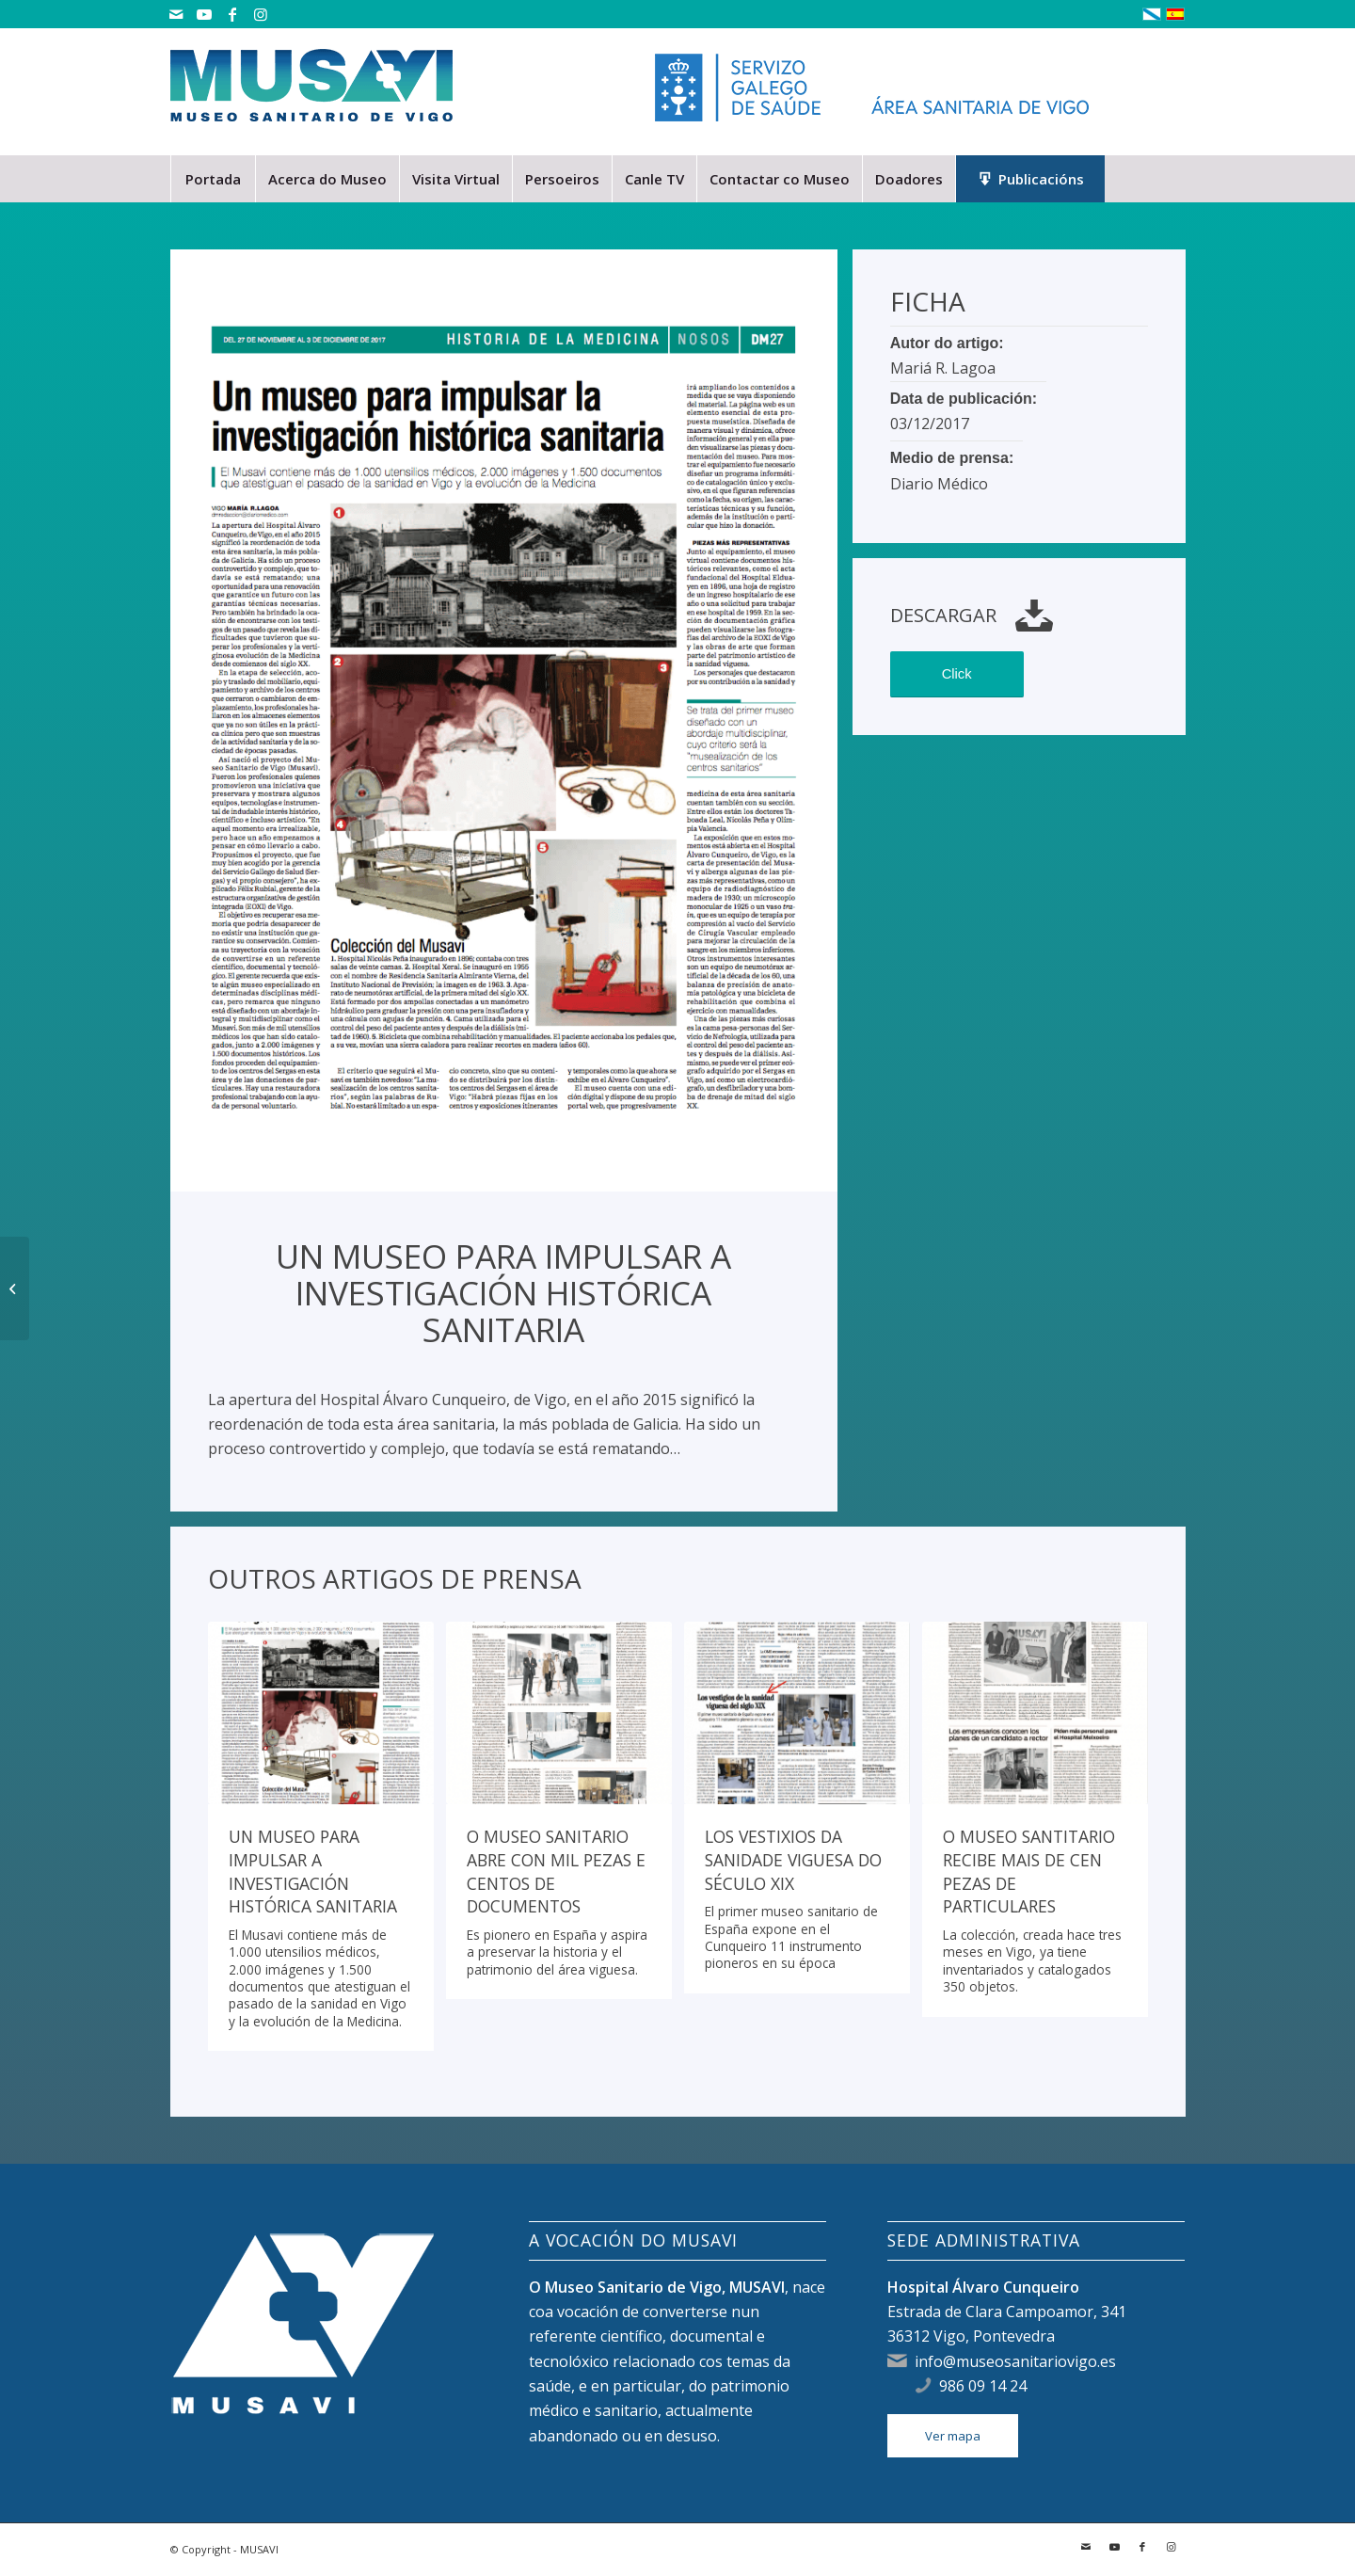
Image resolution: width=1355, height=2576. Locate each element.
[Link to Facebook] (232, 14)
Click (957, 673)
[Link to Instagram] (261, 14)
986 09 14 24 (983, 2386)
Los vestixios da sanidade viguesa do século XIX (793, 1859)
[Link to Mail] (175, 14)
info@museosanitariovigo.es (1015, 2361)
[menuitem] (212, 178)
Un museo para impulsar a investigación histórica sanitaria (313, 1871)
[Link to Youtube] (203, 14)
